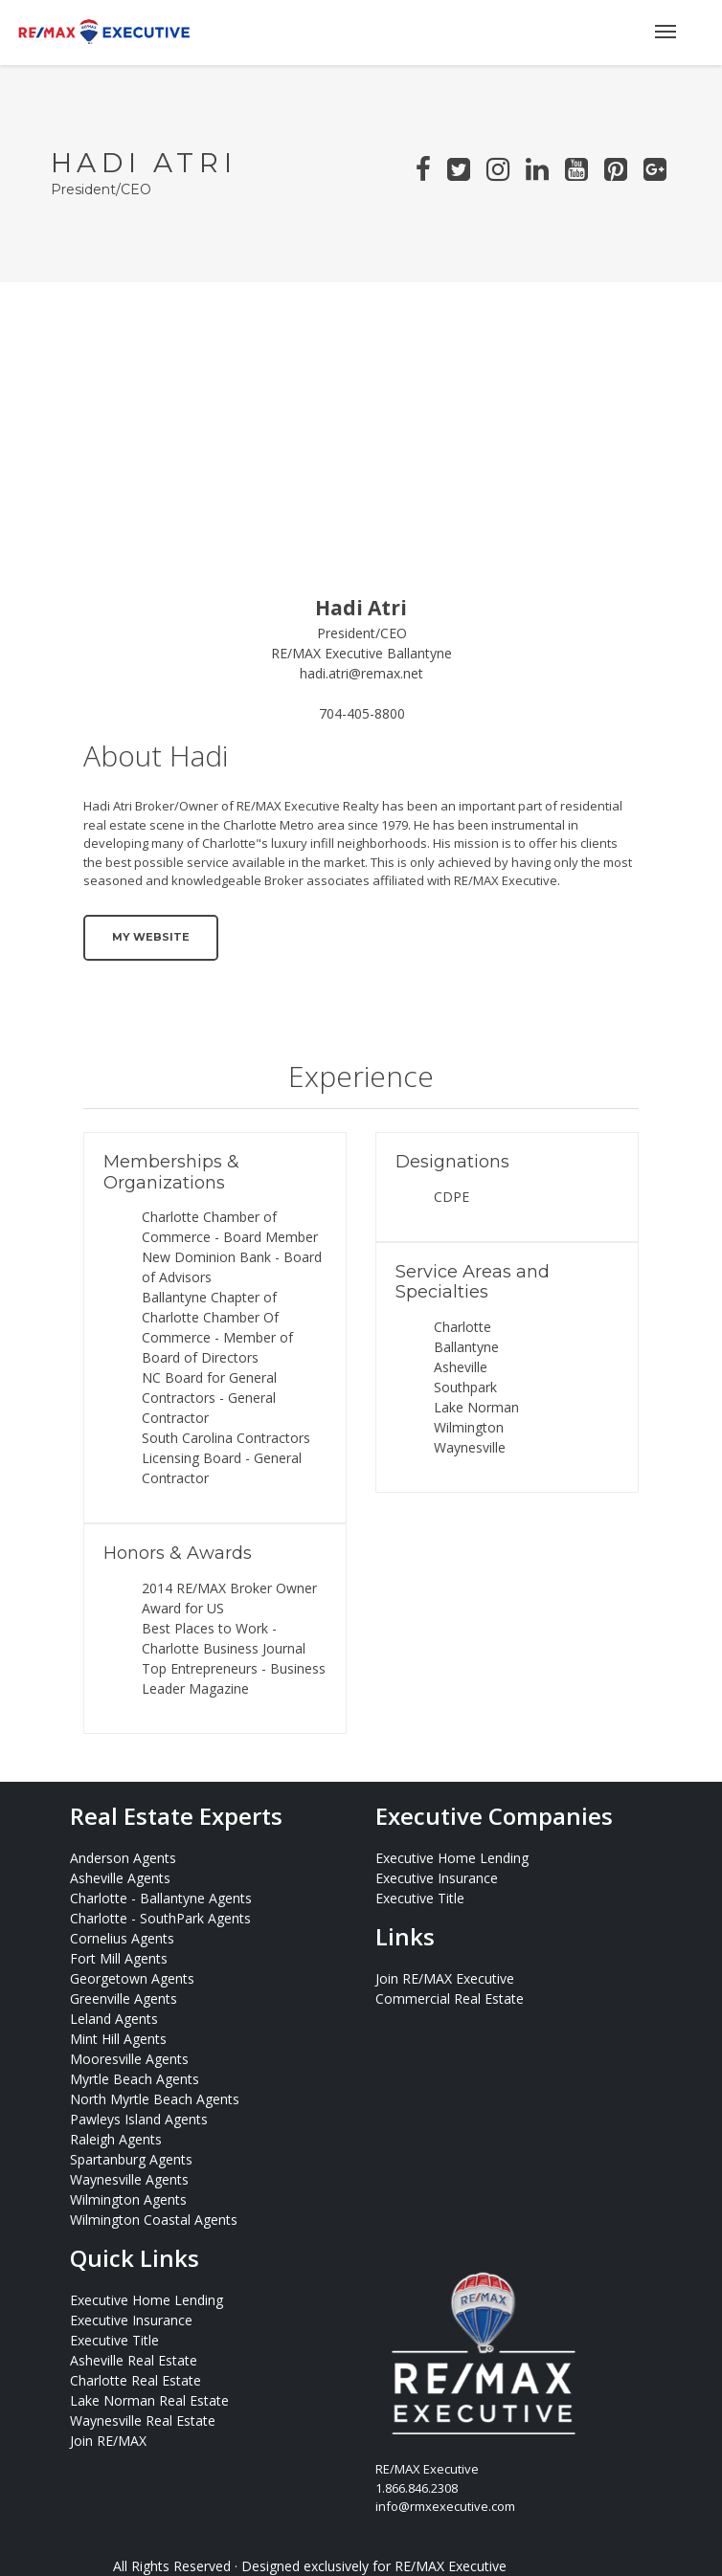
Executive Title (419, 1898)
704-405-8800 (362, 713)
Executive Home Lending (452, 1858)
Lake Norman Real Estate (149, 2400)
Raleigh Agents (116, 2139)
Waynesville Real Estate (142, 2420)
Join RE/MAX (108, 2441)
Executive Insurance (436, 1878)
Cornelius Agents (122, 1938)
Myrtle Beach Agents (134, 2079)
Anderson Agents (123, 1858)
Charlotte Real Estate (135, 2380)
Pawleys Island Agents (139, 2119)
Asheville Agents (120, 1878)
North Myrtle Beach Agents (154, 2099)
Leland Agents (114, 2019)
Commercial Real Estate (449, 1998)
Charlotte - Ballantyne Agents (161, 1898)
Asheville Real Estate (133, 2360)
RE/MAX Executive (451, 2566)
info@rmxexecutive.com (445, 2506)
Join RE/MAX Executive (444, 1978)
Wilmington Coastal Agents (153, 2219)
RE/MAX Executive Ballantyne (361, 653)
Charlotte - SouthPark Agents (160, 1918)
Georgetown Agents (132, 1978)
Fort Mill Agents (119, 1958)
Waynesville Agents (129, 2179)
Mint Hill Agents (118, 2039)
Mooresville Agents (129, 2059)
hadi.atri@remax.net (361, 673)
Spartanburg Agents (131, 2159)
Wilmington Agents (128, 2199)
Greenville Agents (123, 1998)
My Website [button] (151, 937)
